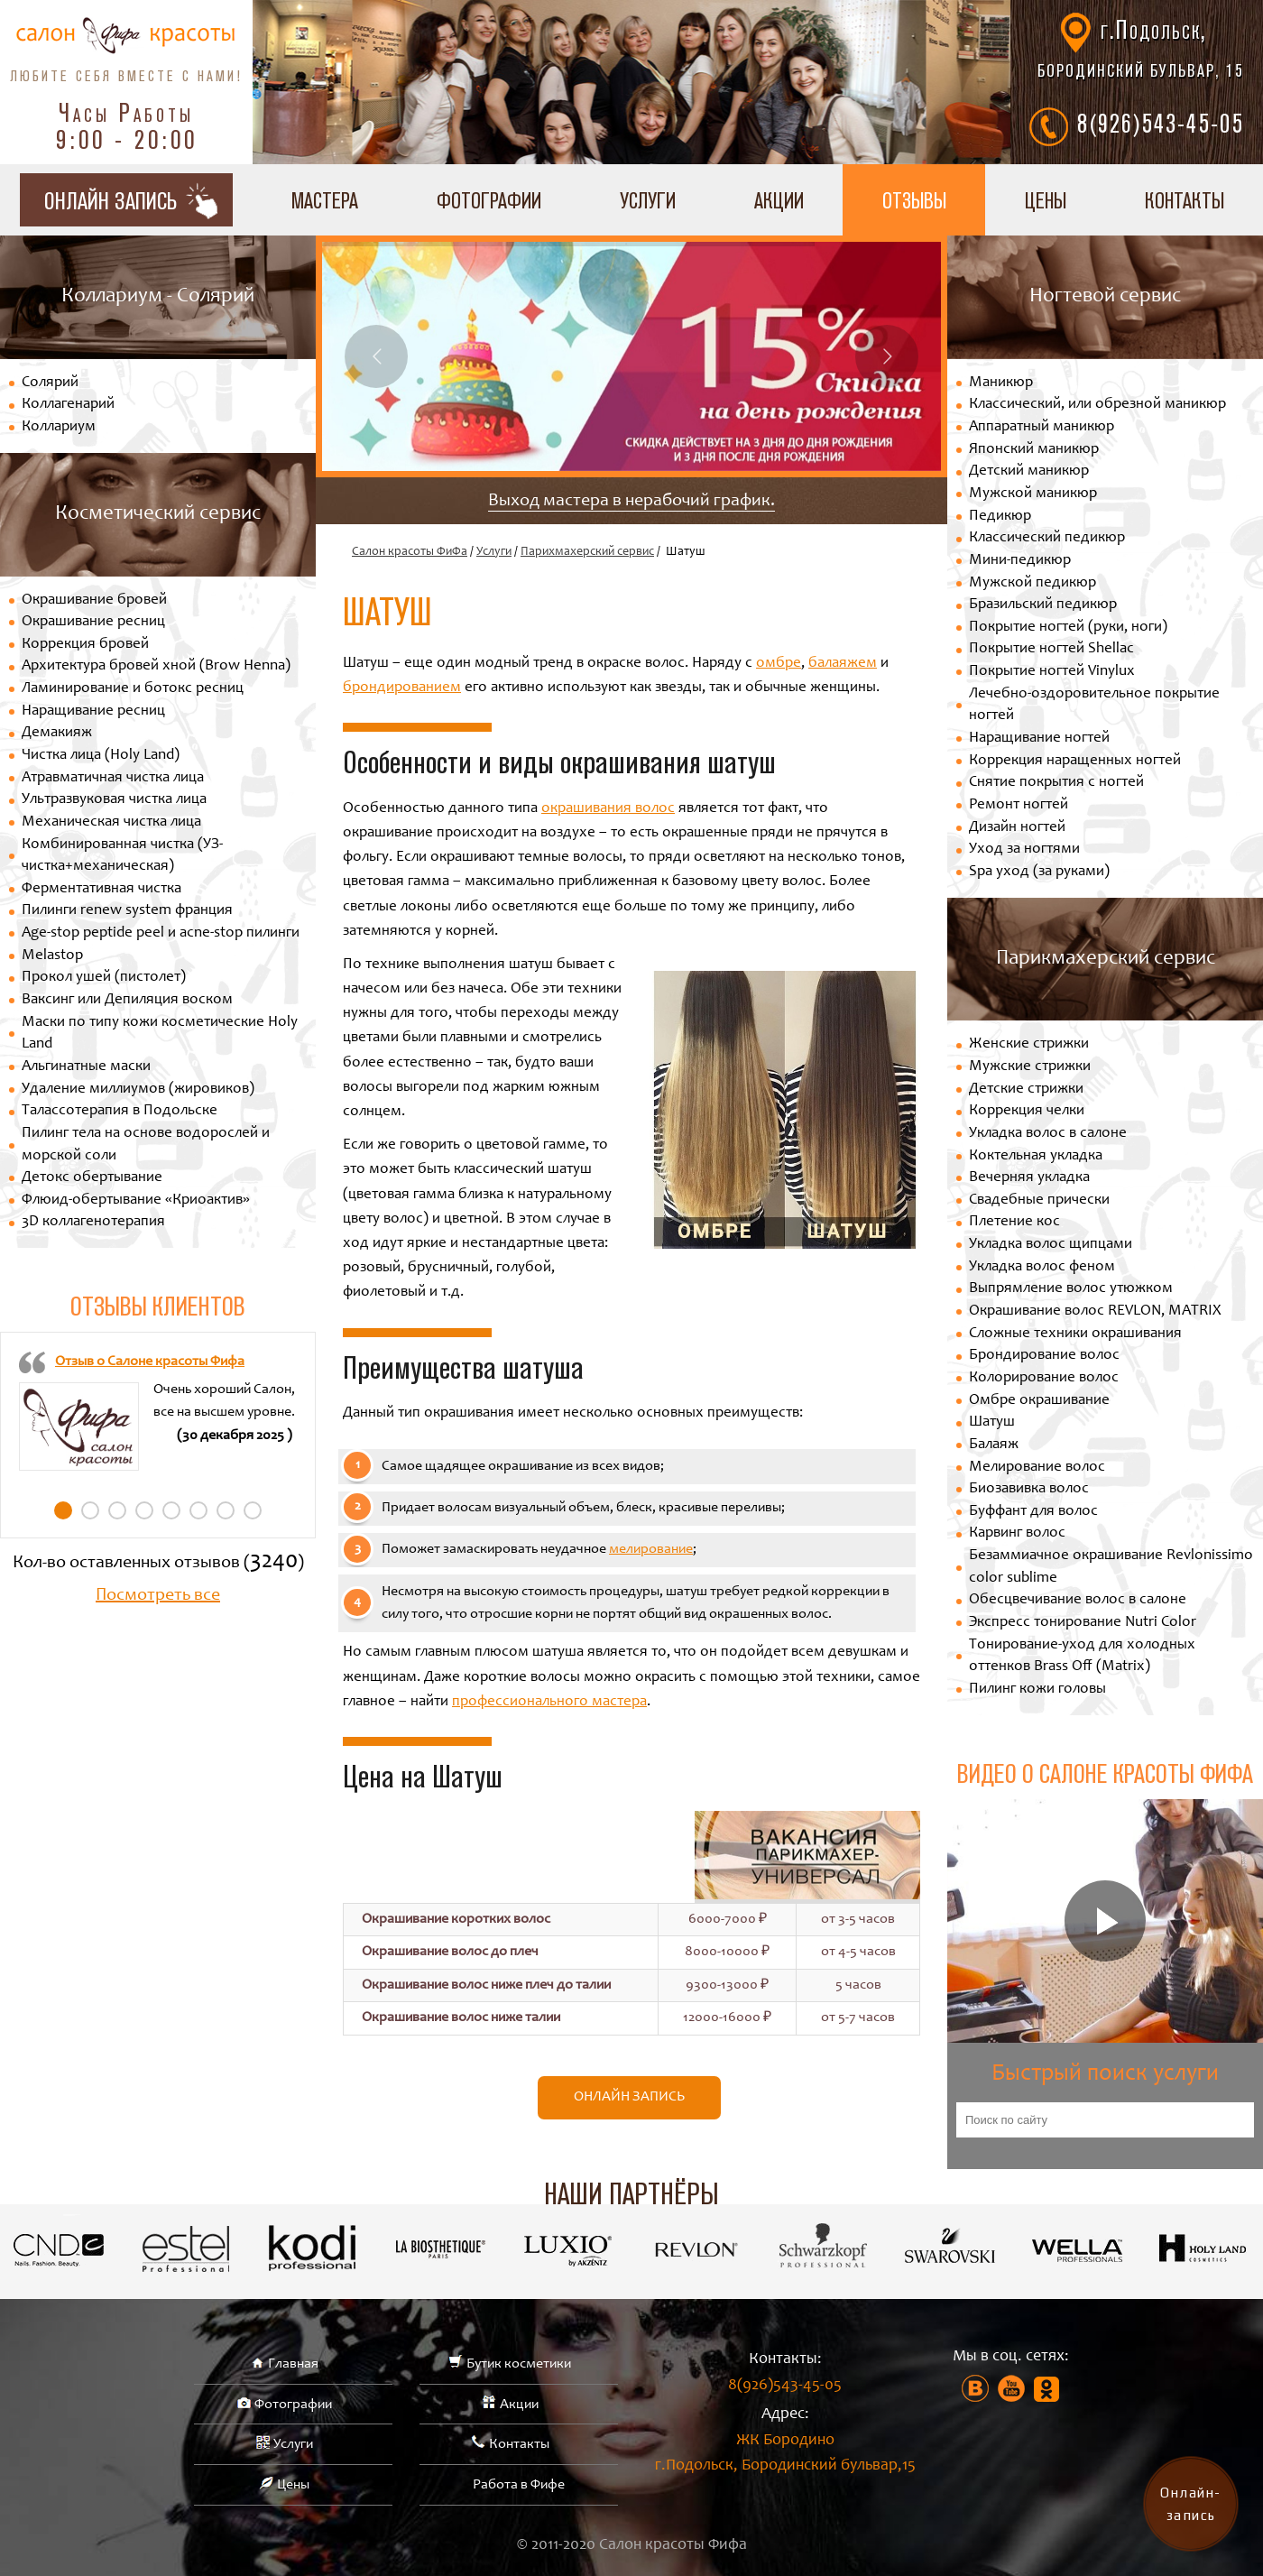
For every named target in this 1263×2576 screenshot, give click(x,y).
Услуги (648, 200)
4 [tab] (144, 1510)
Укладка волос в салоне (1048, 1133)
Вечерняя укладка (1029, 1178)
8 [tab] (253, 1510)
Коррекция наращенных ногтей (1075, 761)
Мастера (324, 200)
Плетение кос (1014, 1222)
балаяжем (842, 663)
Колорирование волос (1044, 1378)
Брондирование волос (1044, 1355)
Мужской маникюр (1033, 494)
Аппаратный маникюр (1041, 427)
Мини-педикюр (1020, 560)
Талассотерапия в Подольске (119, 1111)
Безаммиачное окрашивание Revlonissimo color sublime (1111, 1567)
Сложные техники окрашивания (1075, 1334)
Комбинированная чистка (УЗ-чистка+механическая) (122, 856)
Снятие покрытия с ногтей (1056, 782)
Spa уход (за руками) (1039, 872)
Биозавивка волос (1029, 1489)
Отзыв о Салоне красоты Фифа (149, 1361)
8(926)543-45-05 (1160, 122)
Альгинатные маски (86, 1067)
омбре (778, 663)
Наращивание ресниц (93, 711)
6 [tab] (198, 1510)
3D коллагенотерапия (93, 1222)
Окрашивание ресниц (93, 622)
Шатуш (992, 1422)
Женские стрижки (1029, 1044)
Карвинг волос (1017, 1533)
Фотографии (489, 200)
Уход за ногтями (1024, 849)
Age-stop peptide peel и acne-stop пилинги (161, 933)
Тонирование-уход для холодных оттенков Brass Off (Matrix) (1082, 1657)
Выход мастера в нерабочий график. (631, 502)
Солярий (50, 383)
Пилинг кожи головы (1037, 1689)
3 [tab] (117, 1510)
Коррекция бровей (85, 644)
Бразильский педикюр (1043, 605)
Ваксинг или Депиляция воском (127, 1000)
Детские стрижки (1026, 1089)
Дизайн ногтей (1017, 828)
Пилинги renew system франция (127, 911)
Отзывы (914, 200)
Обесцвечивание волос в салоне (1077, 1600)
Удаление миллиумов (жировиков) (138, 1089)
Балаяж (994, 1445)
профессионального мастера (549, 1702)
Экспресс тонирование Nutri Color (1082, 1622)
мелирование (651, 1549)
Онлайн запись (629, 2097)
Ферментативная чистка (101, 889)
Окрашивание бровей (94, 600)
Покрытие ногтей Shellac (1051, 649)
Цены (1045, 200)
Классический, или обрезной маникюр (1097, 404)
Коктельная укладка (1035, 1156)
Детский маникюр (1029, 471)
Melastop (52, 956)
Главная (293, 2364)
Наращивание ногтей (1039, 738)
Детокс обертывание (92, 1178)
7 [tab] (226, 1510)
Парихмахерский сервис (587, 552)
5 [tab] (171, 1510)
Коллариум (59, 427)
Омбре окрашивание (1039, 1400)
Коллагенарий (68, 404)
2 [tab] (90, 1510)
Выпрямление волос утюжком (1071, 1289)
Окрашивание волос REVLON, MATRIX (1095, 1311)
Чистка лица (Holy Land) (101, 755)
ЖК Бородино (785, 2456)
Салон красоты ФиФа (409, 552)
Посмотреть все (158, 1596)
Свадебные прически (1039, 1200)
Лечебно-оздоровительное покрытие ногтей (1094, 706)
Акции (779, 200)
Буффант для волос (1033, 1511)
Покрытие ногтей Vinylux (1052, 671)
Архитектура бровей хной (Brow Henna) (156, 666)
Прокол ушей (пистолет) (104, 977)
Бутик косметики (518, 2364)
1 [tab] (63, 1510)
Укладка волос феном (1042, 1267)
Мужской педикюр (1032, 583)
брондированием (402, 688)
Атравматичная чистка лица (113, 778)
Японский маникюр (1034, 449)
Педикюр (1000, 516)
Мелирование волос (1037, 1467)
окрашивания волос (608, 809)
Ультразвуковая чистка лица (114, 800)
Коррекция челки (1026, 1111)
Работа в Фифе (519, 2485)
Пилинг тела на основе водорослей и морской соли (146, 1145)
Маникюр (1001, 383)
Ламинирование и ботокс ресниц (133, 689)
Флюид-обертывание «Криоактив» (136, 1200)
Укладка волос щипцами (1050, 1244)
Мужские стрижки (1030, 1067)
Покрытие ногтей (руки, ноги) (1068, 627)
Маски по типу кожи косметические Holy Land (160, 1034)
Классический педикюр (1047, 538)
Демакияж (57, 733)
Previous (376, 356)
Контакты (519, 2444)
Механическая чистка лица (111, 822)
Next (886, 356)
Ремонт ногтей (1018, 805)
